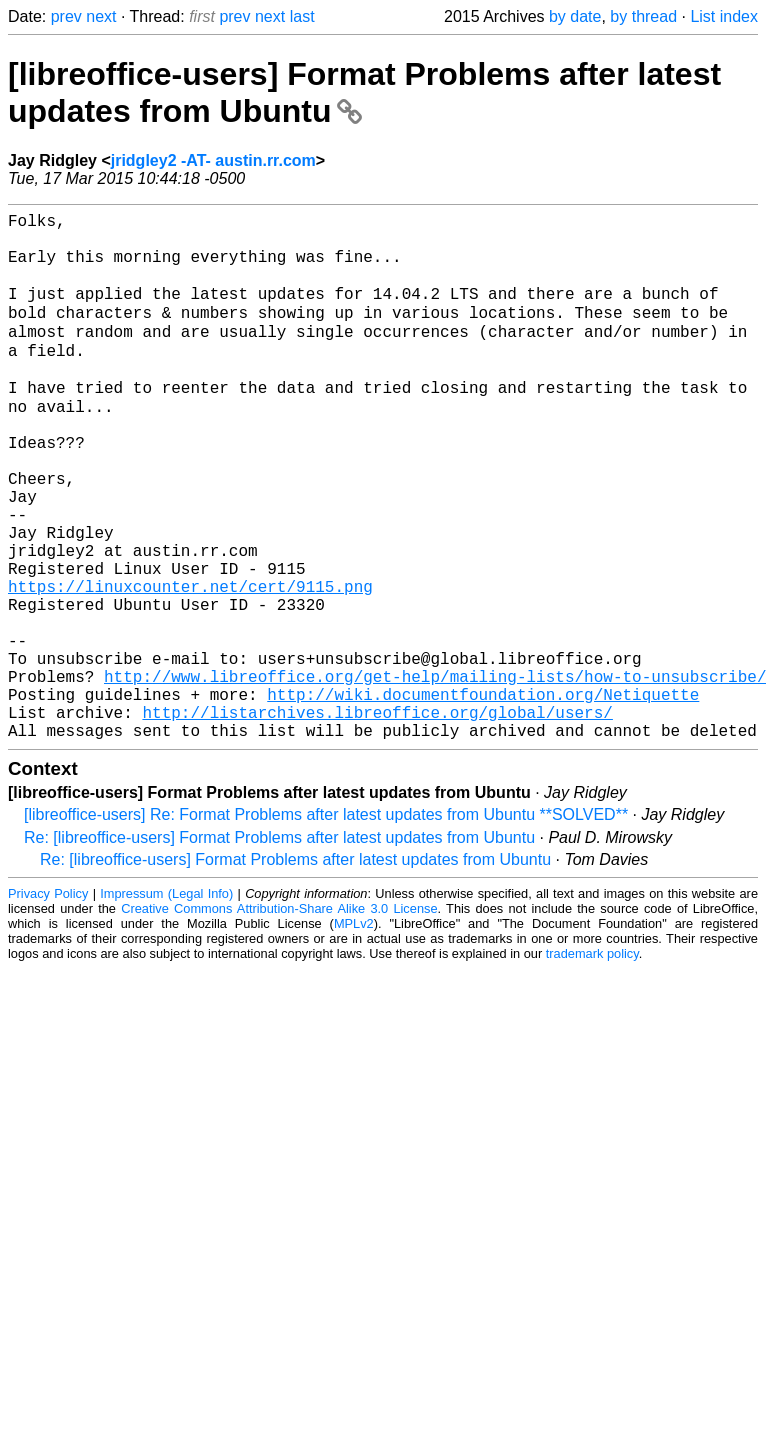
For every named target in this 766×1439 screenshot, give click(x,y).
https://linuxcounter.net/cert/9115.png (190, 664)
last (302, 16)
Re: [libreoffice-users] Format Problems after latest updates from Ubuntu (279, 947)
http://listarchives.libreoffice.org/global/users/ (377, 818)
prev (66, 16)
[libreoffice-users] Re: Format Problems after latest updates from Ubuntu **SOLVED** (326, 924)
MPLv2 (354, 1033)
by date (575, 16)
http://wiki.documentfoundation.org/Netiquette (483, 796)
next (101, 16)
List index (724, 16)
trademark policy (592, 1063)
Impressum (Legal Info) (166, 1003)
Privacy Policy (48, 1003)
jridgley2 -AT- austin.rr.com (213, 160)
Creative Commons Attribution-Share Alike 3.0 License (279, 1018)
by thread (643, 16)
